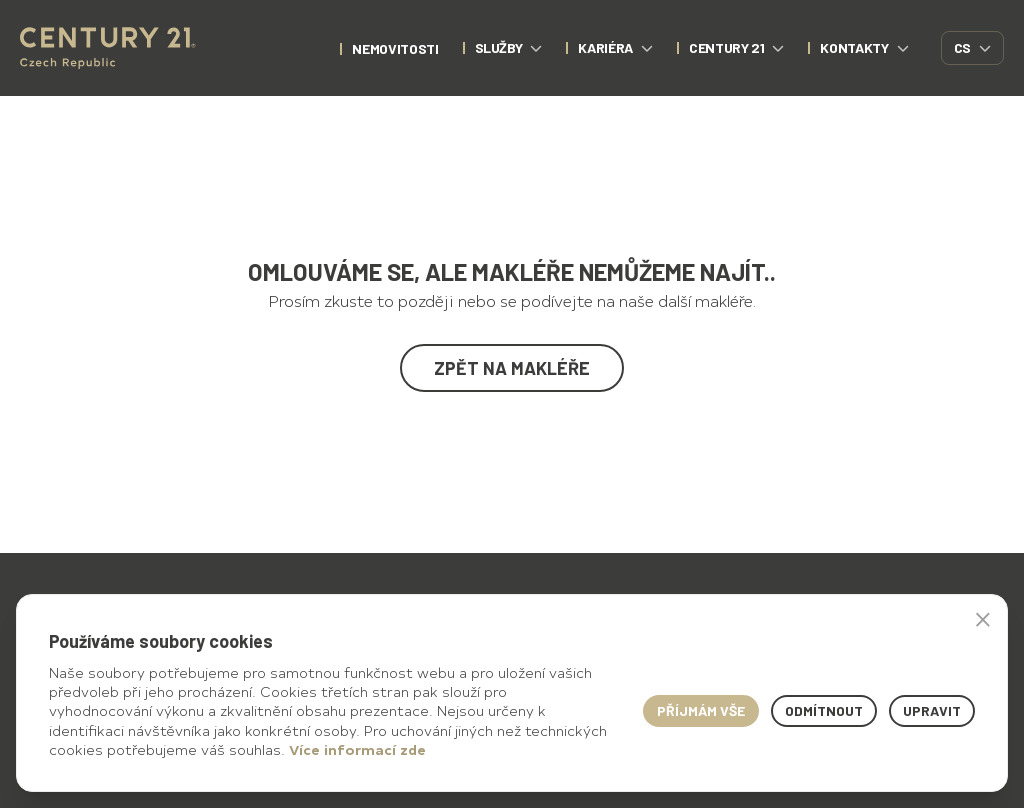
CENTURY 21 (737, 47)
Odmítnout (824, 710)
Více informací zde (357, 749)
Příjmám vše (701, 710)
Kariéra (615, 47)
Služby (509, 47)
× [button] (983, 619)
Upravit (932, 710)
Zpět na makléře (512, 368)
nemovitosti (395, 48)
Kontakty (864, 47)
